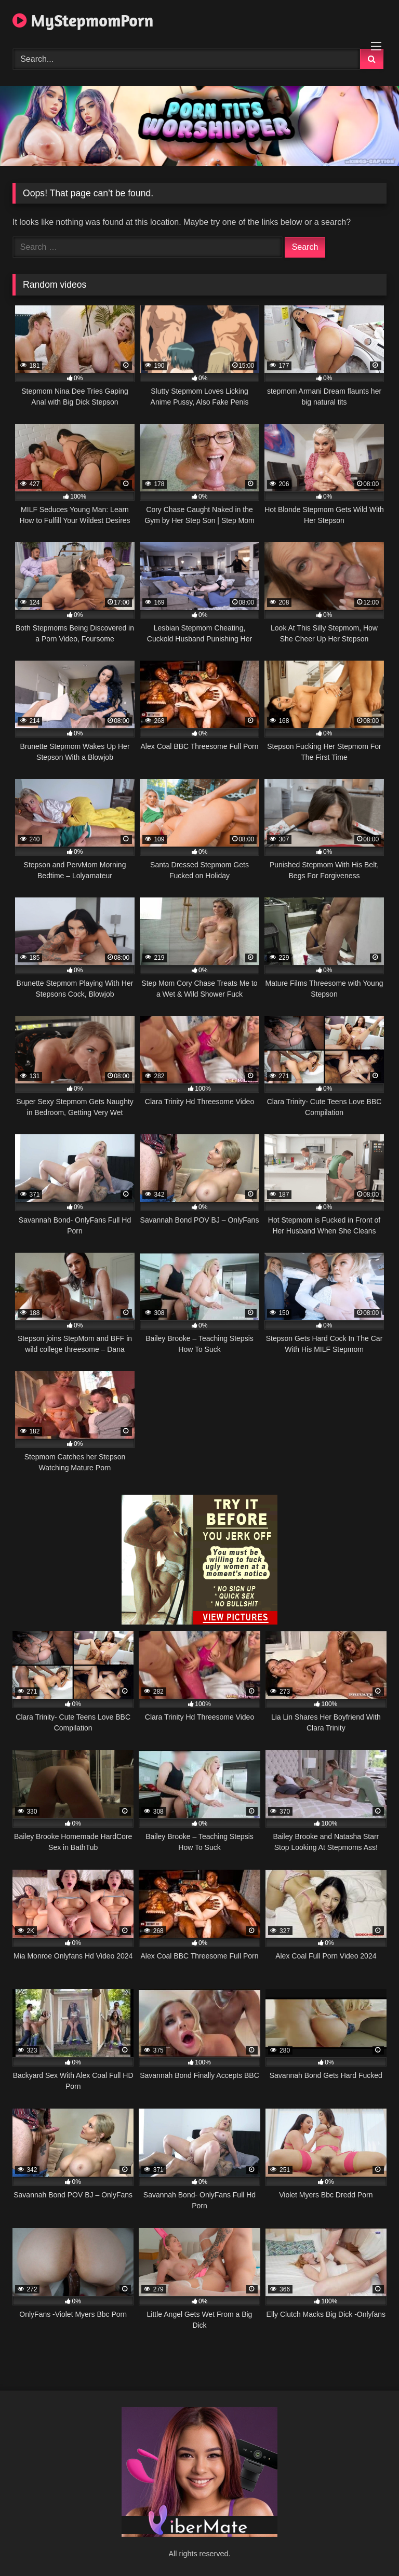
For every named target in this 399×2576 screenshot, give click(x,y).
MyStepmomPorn (82, 20)
